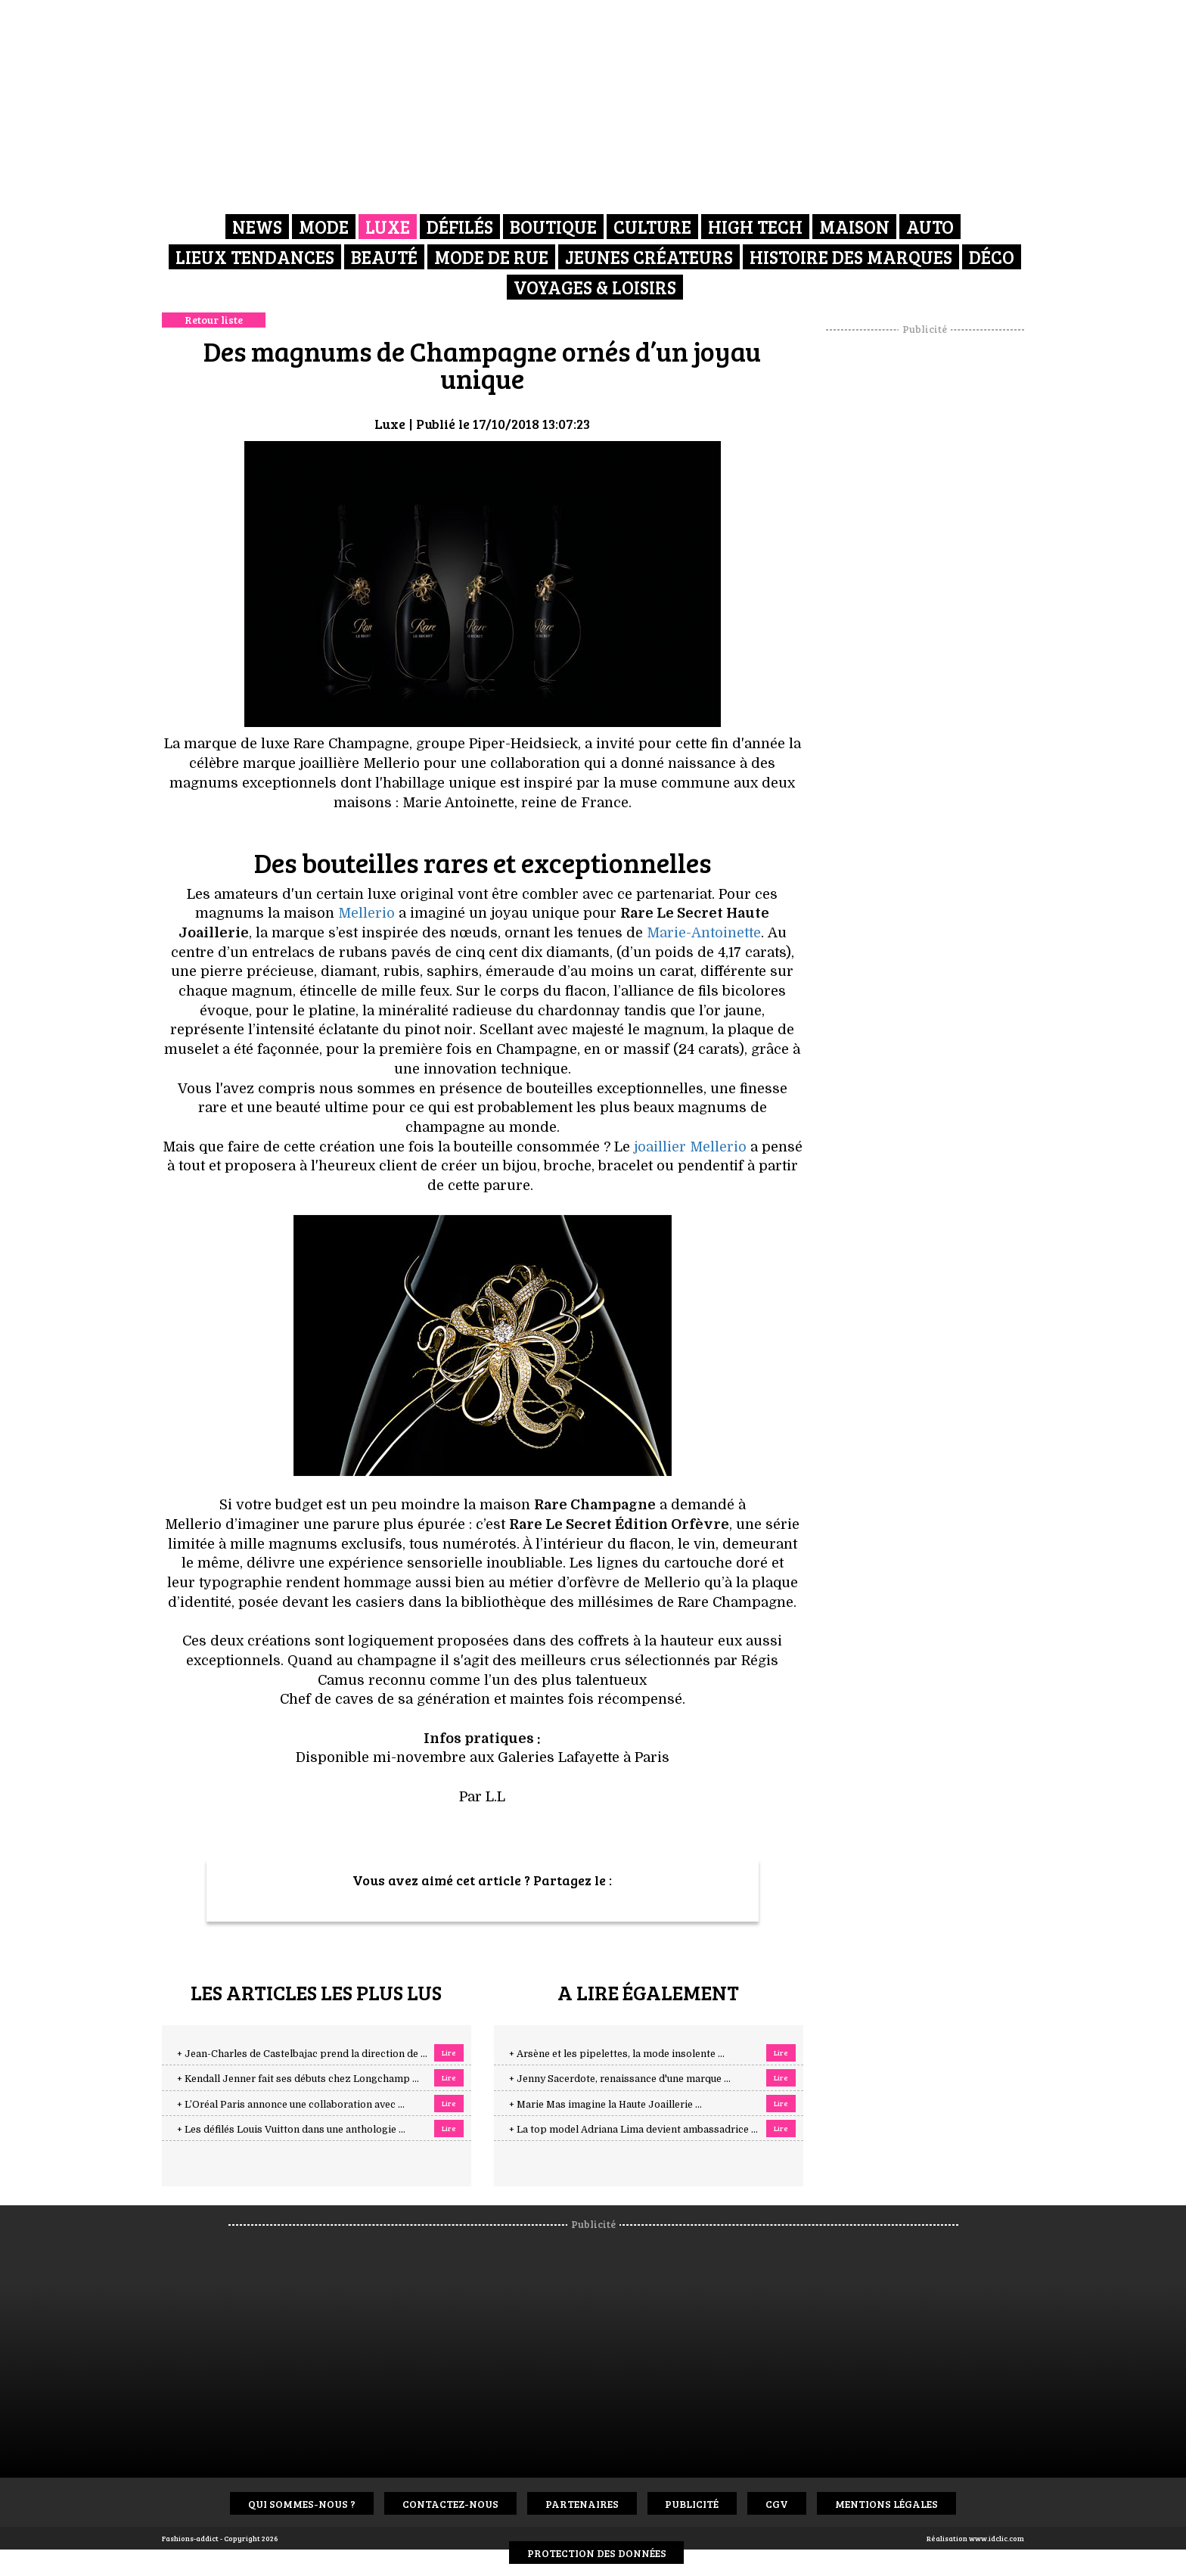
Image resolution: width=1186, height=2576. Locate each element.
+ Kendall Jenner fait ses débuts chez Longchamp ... (298, 2079)
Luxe (387, 226)
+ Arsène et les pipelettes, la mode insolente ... (617, 2054)
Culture (652, 226)
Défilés (460, 226)
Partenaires (582, 2504)
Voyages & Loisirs (595, 287)
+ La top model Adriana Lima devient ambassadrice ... (633, 2129)
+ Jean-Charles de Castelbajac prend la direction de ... (302, 2054)
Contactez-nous (450, 2504)
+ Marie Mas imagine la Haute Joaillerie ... (605, 2104)
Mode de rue (491, 256)
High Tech (755, 226)
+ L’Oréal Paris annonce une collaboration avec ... (291, 2104)
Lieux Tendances (254, 256)
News (257, 226)
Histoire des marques (851, 256)
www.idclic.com (996, 2538)
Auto (930, 226)
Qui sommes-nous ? (301, 2504)
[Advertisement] (925, 564)
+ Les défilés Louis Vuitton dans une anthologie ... (291, 2129)
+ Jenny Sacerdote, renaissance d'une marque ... (620, 2079)
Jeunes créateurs (649, 256)
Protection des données (596, 2553)
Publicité (692, 2504)
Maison (854, 226)
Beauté (384, 256)
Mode (324, 226)
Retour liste (214, 319)
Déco (991, 256)
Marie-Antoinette (704, 932)
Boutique (553, 226)
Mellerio (366, 913)
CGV (777, 2504)
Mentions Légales (887, 2504)
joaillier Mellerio (690, 1146)
